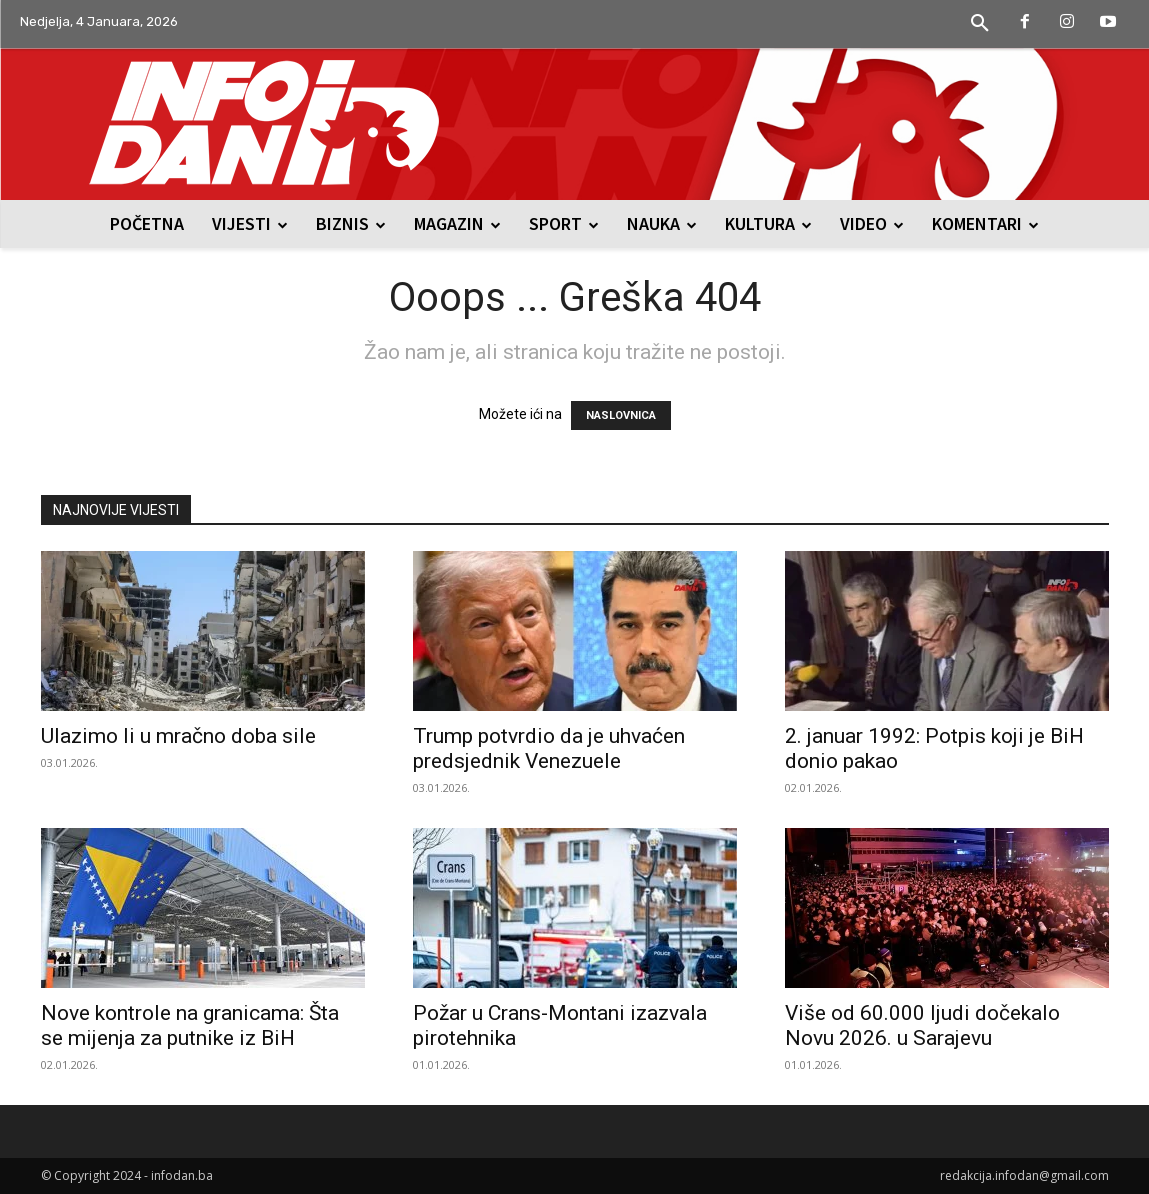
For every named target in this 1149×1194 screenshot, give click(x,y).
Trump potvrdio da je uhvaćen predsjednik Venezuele (549, 748)
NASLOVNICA (621, 415)
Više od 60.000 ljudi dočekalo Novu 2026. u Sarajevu (922, 1025)
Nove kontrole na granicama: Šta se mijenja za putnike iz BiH (190, 1025)
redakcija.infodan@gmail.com (1024, 1175)
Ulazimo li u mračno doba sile (178, 736)
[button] (980, 24)
